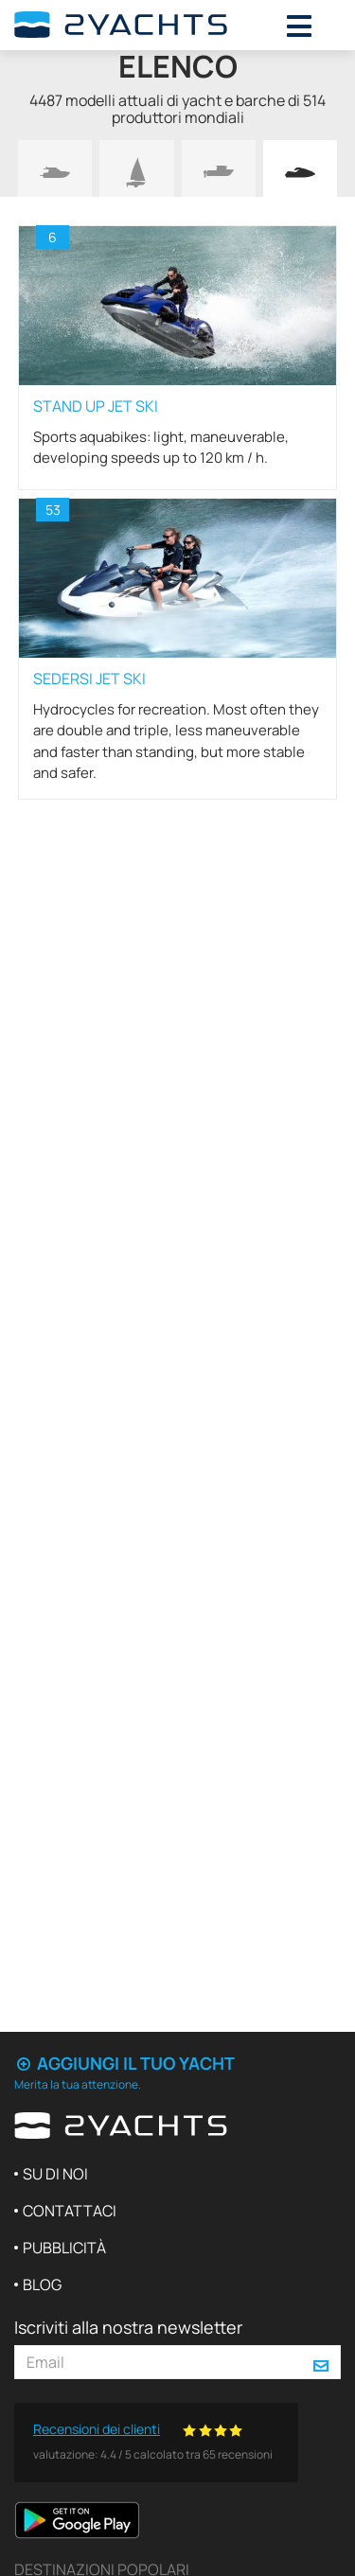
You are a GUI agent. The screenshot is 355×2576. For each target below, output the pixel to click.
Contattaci (69, 2210)
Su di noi (55, 2173)
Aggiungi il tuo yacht (124, 2063)
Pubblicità (64, 2247)
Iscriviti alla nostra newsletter (128, 2327)
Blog (42, 2284)
